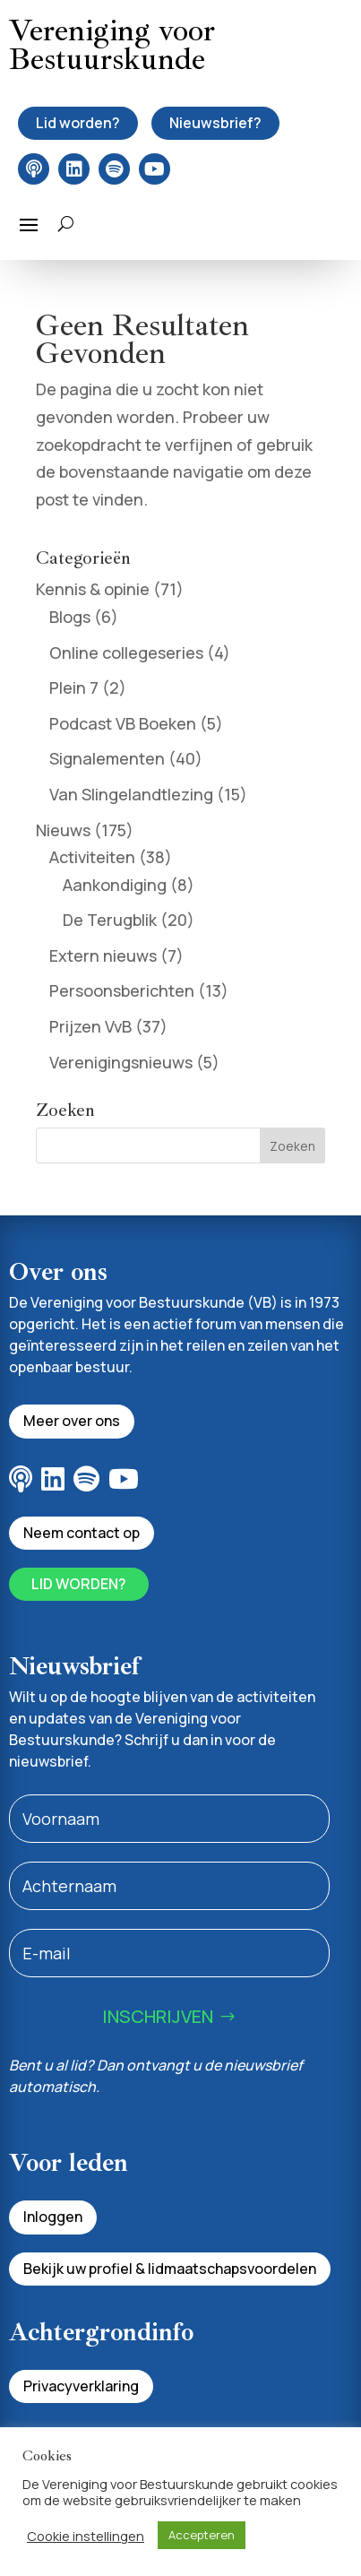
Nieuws (63, 830)
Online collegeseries (126, 652)
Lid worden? (78, 123)
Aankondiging (115, 884)
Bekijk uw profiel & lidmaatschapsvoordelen (169, 2268)
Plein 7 (74, 687)
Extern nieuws (103, 955)
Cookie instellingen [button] (85, 2536)
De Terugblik (110, 919)
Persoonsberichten (121, 990)
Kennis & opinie (93, 589)
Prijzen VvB (90, 1026)
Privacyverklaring (81, 2386)
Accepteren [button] (201, 2535)
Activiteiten (92, 857)
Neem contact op (81, 1533)
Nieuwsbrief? (215, 123)
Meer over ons (71, 1421)
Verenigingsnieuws (121, 1062)
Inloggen (52, 2216)
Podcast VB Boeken (122, 723)
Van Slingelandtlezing (131, 794)
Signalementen (107, 758)
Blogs (69, 616)
